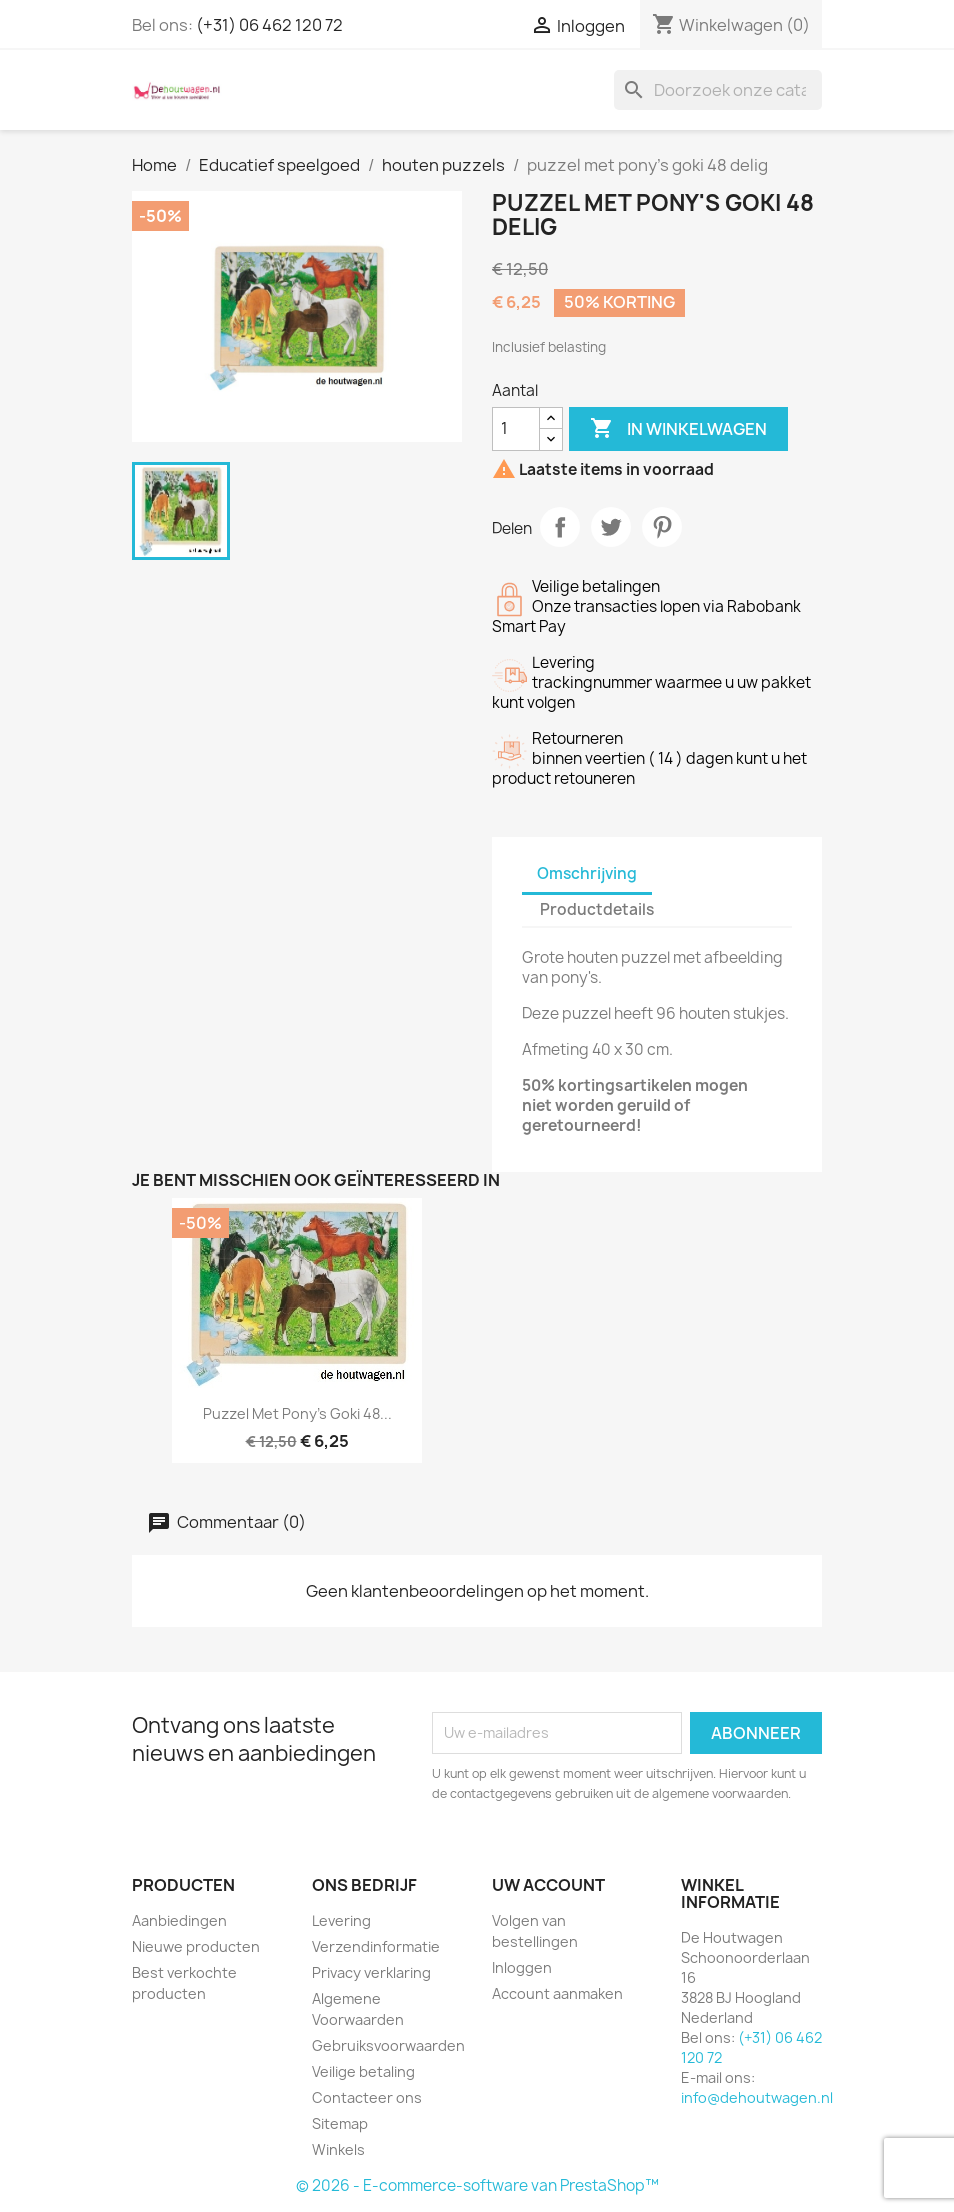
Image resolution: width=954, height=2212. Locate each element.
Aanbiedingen (179, 1920)
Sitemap (340, 2123)
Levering (341, 1920)
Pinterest (662, 527)
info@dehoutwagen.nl (757, 2097)
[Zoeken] (718, 90)
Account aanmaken (557, 1993)
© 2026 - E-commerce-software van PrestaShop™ (477, 2185)
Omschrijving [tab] (587, 873)
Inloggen (522, 1967)
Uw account (548, 1885)
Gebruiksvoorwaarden (388, 2045)
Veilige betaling (363, 2071)
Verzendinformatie (376, 1946)
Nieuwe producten (196, 1946)
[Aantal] (516, 429)
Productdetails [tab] (597, 909)
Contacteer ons (367, 2097)
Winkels (338, 2149)
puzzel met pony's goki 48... (297, 1413)
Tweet (611, 527)
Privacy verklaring (371, 1972)
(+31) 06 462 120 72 (269, 25)
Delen (560, 527)
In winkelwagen (678, 429)
